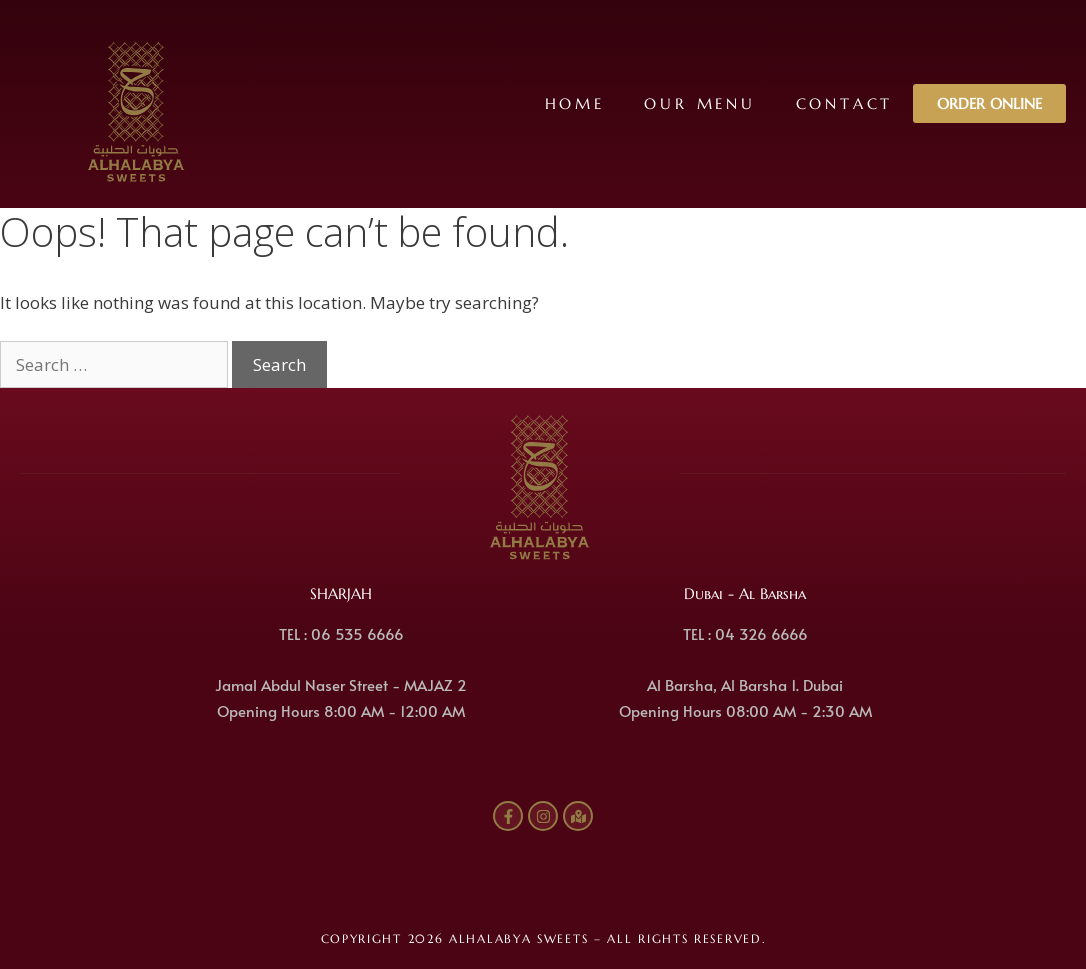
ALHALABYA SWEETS (518, 938)
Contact (844, 103)
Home (574, 103)
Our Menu (699, 103)
